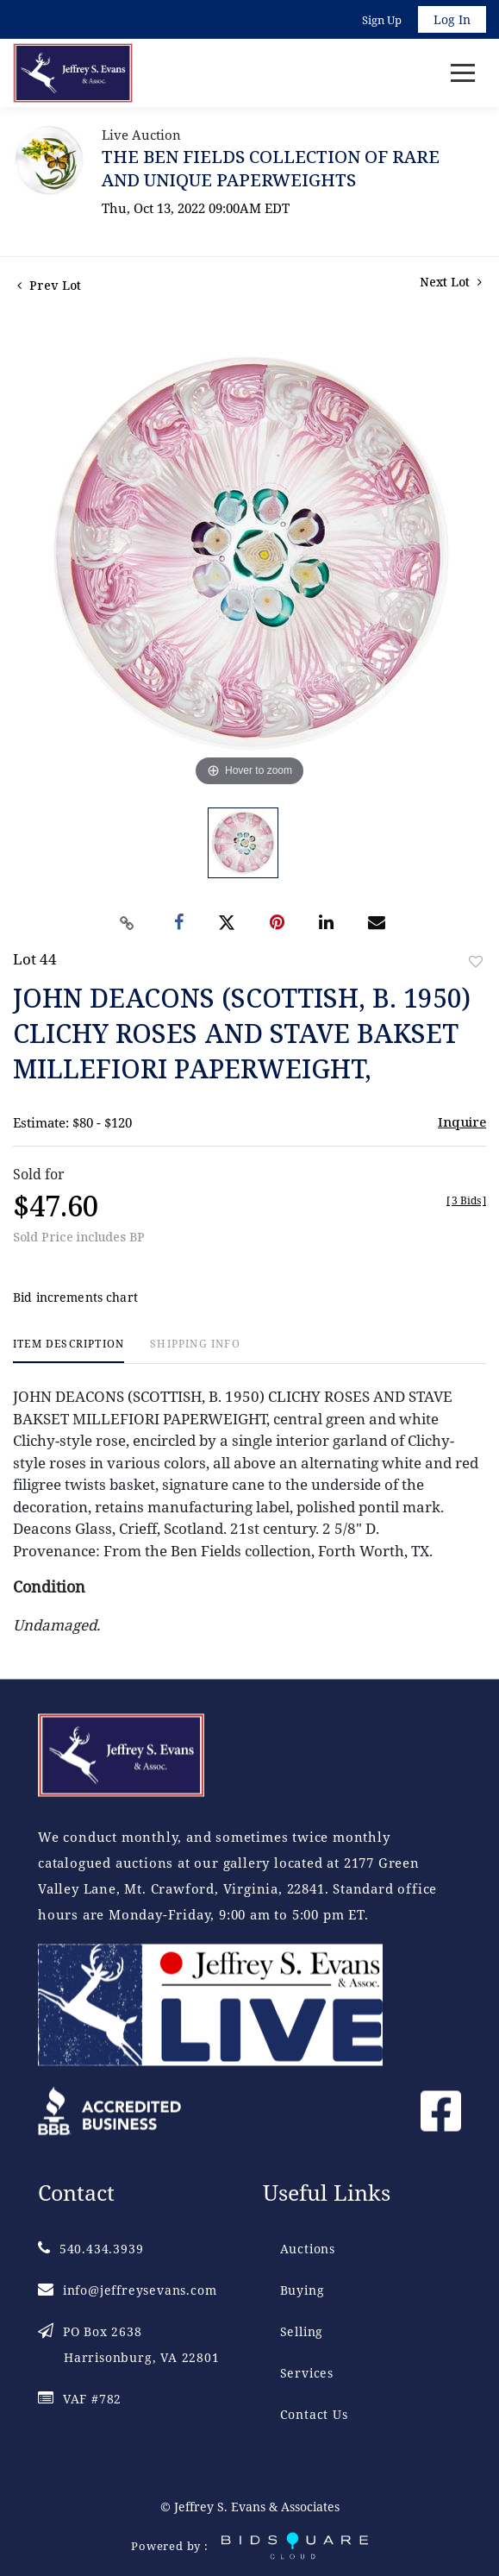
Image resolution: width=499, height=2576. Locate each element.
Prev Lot (49, 285)
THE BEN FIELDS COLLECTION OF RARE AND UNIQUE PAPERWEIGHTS (271, 168)
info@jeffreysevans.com (127, 2290)
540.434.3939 (90, 2248)
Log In (452, 19)
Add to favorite (475, 961)
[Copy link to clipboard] (126, 923)
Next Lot (451, 281)
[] (466, 1200)
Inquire (462, 1121)
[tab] (68, 1350)
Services (307, 2373)
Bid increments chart (75, 1297)
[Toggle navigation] (463, 72)
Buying (302, 2290)
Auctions (307, 2248)
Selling (302, 2331)
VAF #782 (80, 2399)
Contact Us (314, 2414)
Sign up (382, 20)
